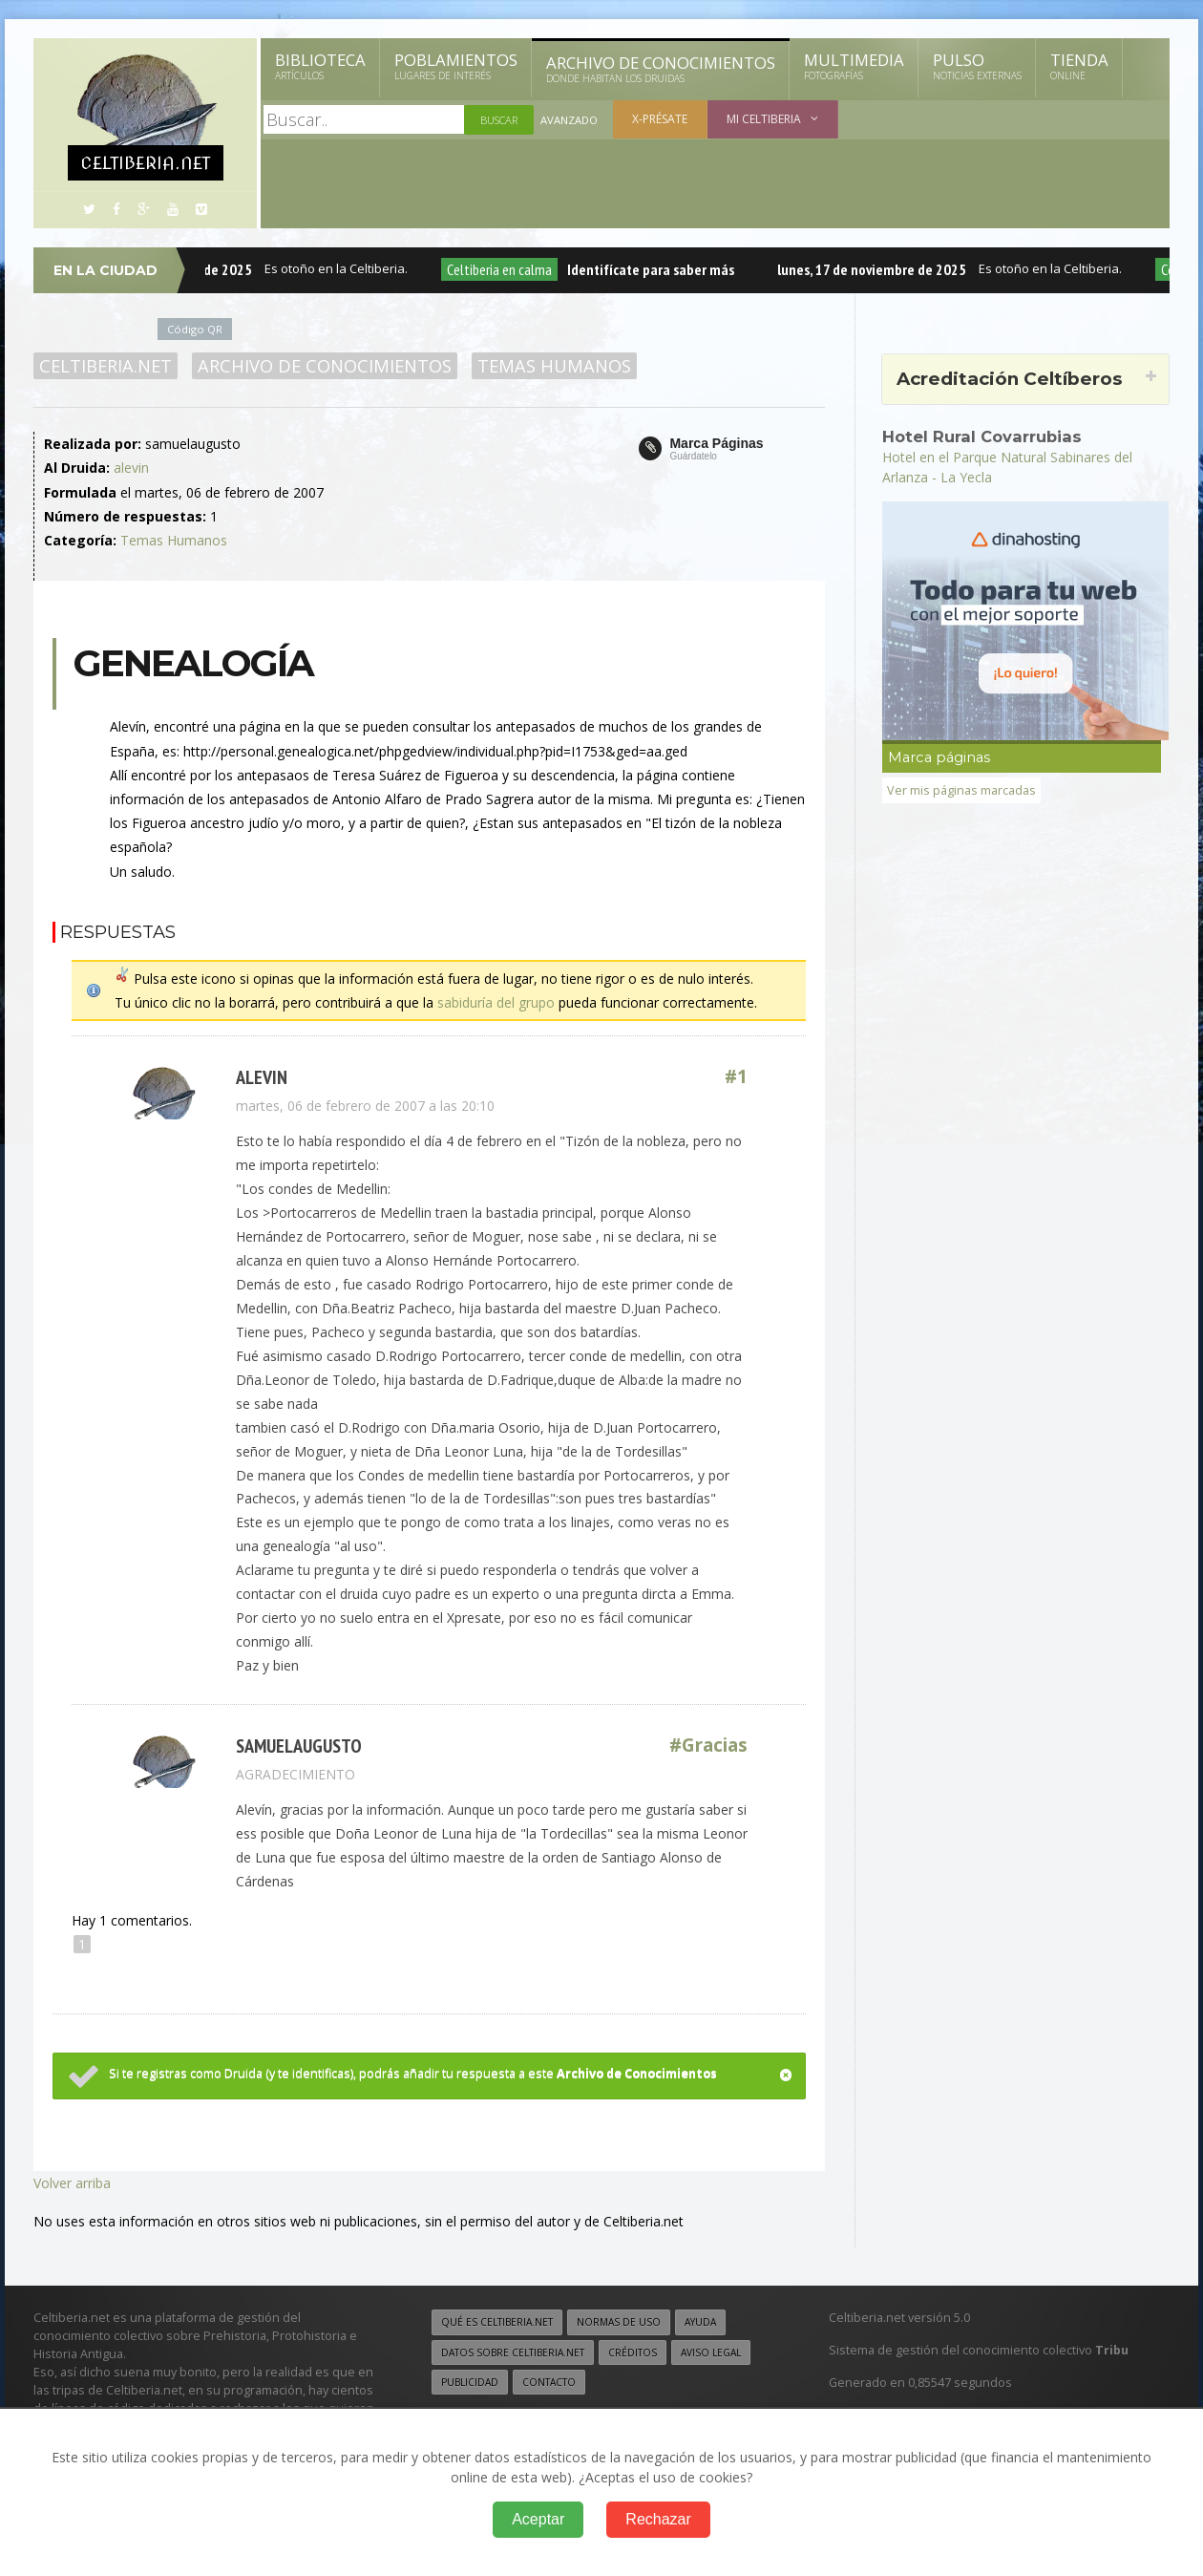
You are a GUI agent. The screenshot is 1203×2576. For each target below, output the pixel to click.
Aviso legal (711, 2352)
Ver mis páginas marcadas (961, 790)
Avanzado (569, 120)
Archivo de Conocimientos (660, 69)
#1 (736, 1077)
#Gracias (708, 1745)
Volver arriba (72, 2183)
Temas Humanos (554, 365)
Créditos (632, 2352)
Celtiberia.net (105, 365)
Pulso (977, 66)
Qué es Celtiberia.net (497, 2322)
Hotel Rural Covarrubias (982, 436)
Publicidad (469, 2382)
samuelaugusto (299, 1745)
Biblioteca (320, 66)
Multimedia (854, 66)
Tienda (1079, 66)
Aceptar (538, 2519)
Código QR (194, 329)
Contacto (549, 2382)
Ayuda (700, 2322)
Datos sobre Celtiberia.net (512, 2352)
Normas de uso (619, 2322)
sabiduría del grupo (496, 1002)
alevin (131, 467)
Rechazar (657, 2519)
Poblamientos (455, 66)
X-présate (659, 119)
